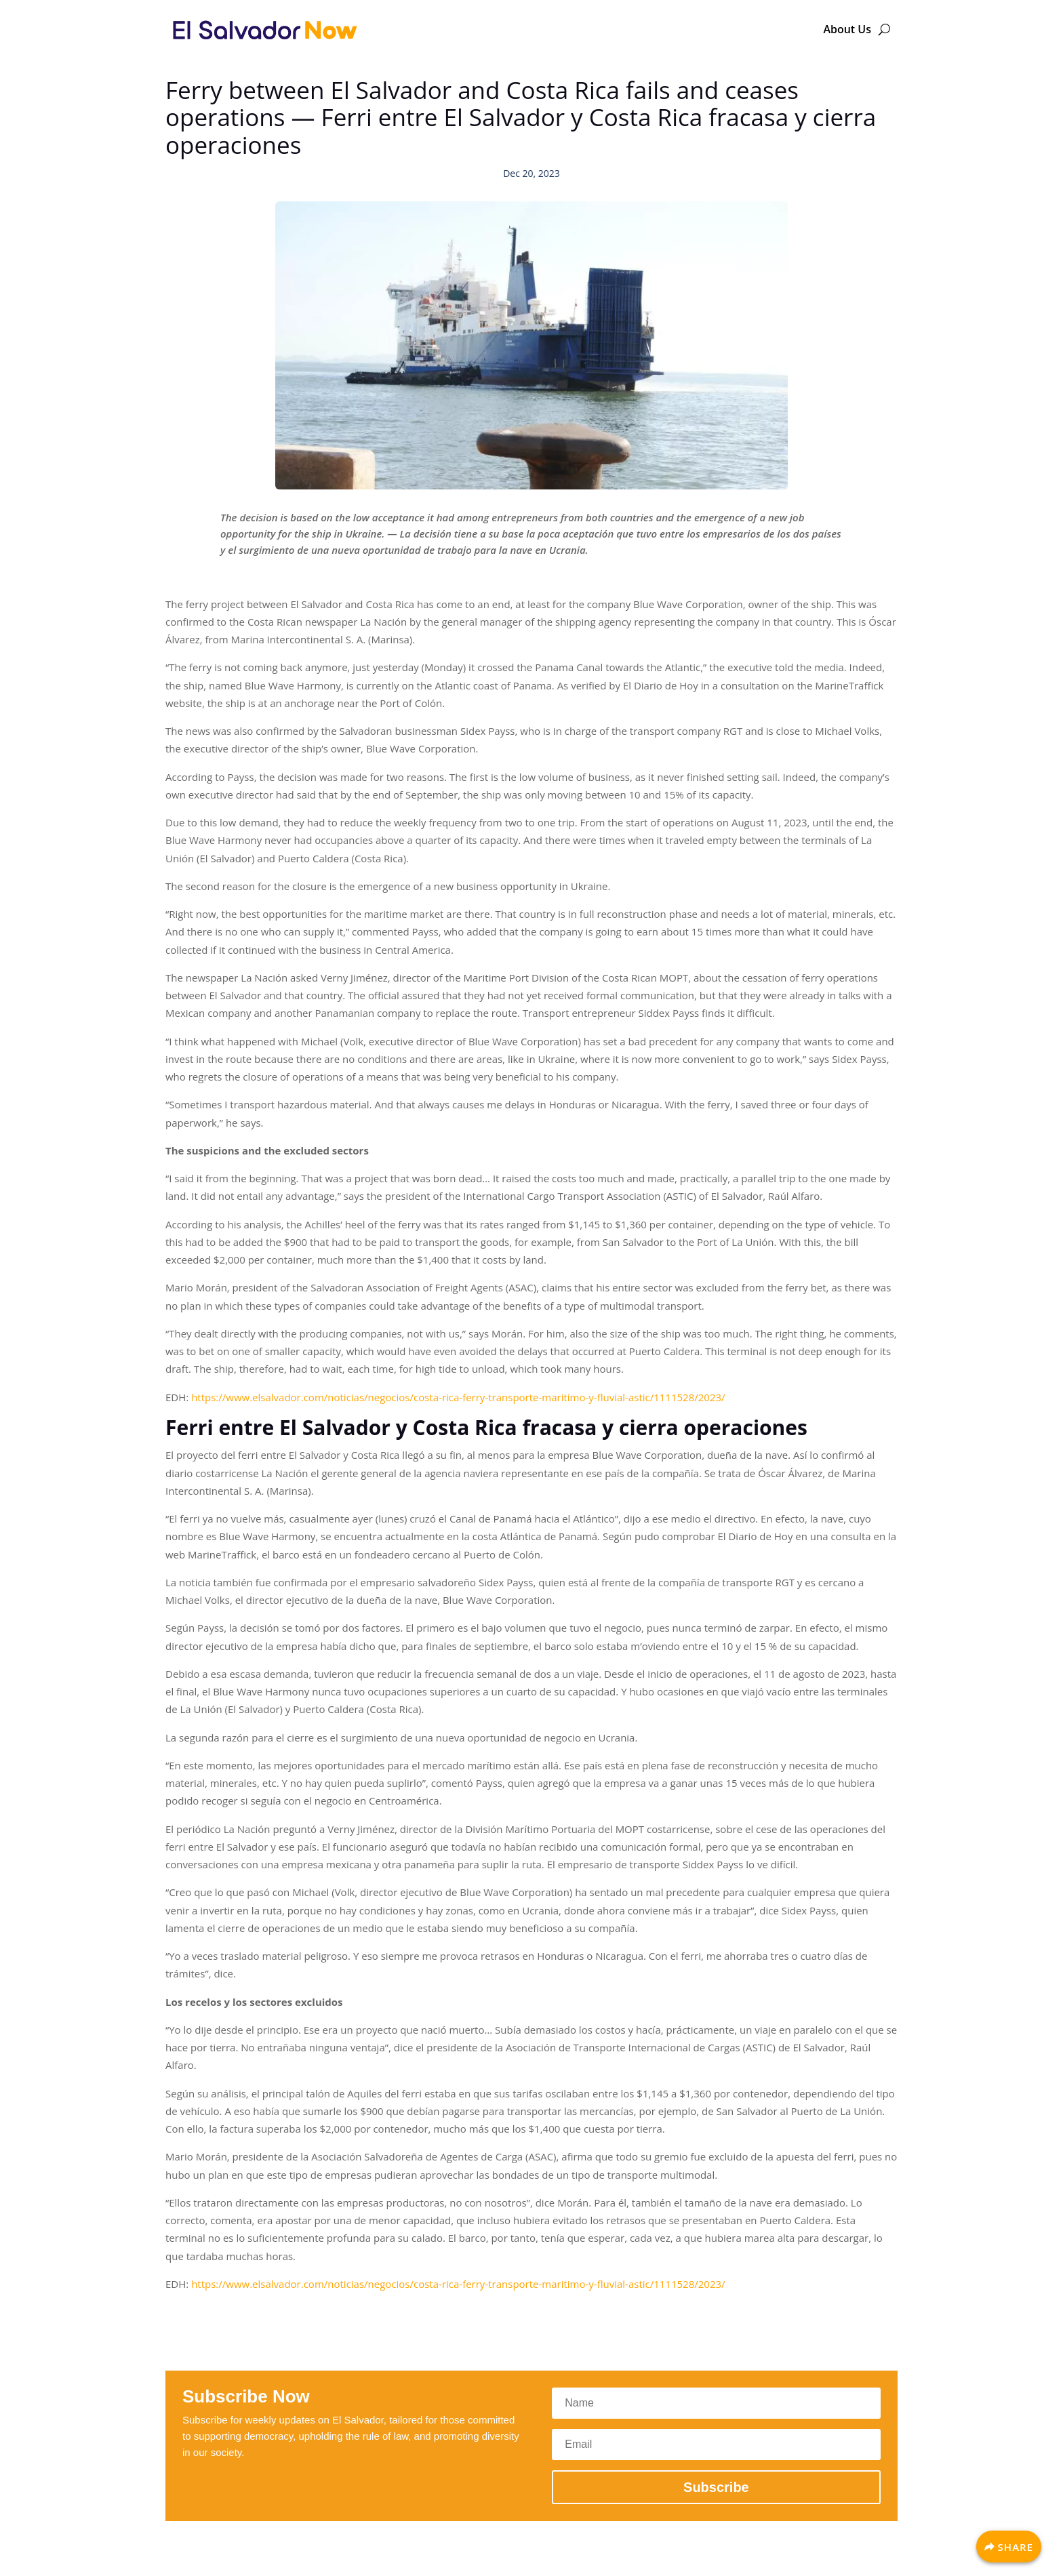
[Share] (1008, 2546)
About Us (847, 29)
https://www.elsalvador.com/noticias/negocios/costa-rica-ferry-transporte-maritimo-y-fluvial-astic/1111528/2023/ (458, 1397)
